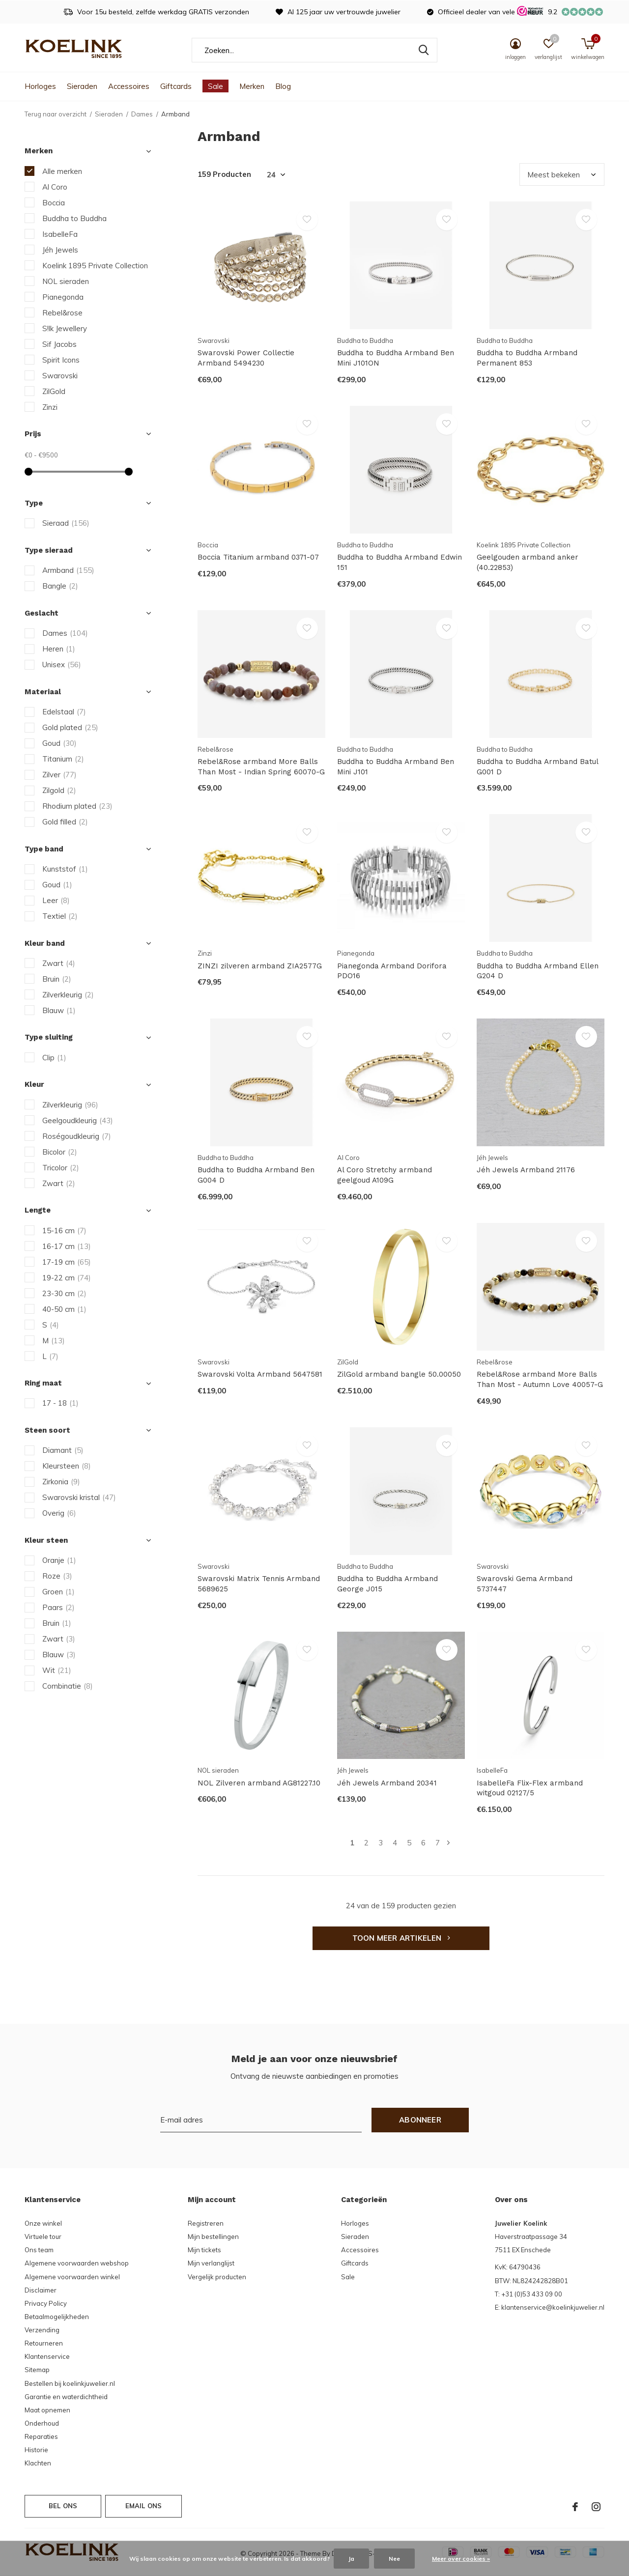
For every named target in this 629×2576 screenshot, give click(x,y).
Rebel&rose (62, 312)
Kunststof (65, 869)
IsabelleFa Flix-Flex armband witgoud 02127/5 (530, 1788)
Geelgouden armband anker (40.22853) (527, 562)
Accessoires (128, 86)
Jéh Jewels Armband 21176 (526, 1169)
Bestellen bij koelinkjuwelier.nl (70, 2383)
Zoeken (423, 50)
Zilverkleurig (68, 994)
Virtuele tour (43, 2236)
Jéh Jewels (60, 250)
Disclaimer (41, 2290)
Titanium (63, 759)
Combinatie (67, 1686)
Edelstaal (64, 711)
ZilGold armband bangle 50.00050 (399, 1374)
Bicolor (59, 1152)
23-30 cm (64, 1293)
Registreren (206, 2223)
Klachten (38, 2463)
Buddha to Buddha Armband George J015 (387, 1583)
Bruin (56, 979)
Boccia (53, 202)
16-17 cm (66, 1246)
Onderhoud (42, 2423)
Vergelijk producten (217, 2277)
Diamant (63, 1450)
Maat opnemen (47, 2410)
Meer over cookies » (461, 2558)
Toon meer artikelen (401, 1938)
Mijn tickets (204, 2250)
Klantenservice (47, 2356)
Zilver (59, 774)
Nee (394, 2558)
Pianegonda (63, 297)
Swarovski (60, 375)
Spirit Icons (61, 360)
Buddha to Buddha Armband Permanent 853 (527, 358)
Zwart (58, 963)
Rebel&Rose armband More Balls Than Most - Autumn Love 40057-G (540, 1379)
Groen (58, 1591)
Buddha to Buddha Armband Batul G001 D (537, 766)
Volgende (448, 1843)
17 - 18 (60, 1403)
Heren (58, 648)
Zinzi (49, 407)
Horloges (40, 86)
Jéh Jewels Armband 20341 (387, 1783)
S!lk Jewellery (64, 328)
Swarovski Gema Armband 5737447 (524, 1583)
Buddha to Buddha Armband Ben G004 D (256, 1175)
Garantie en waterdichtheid (66, 2397)
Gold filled (65, 821)
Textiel (60, 916)
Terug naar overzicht (55, 114)
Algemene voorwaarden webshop (77, 2263)
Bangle (60, 586)
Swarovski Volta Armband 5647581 (260, 1374)
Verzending (42, 2330)
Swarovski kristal (79, 1497)
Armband (68, 570)
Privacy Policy (46, 2303)
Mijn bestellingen (213, 2236)
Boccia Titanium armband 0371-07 (258, 557)
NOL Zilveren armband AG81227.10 (259, 1783)
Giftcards (176, 86)
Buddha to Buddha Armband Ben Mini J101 (395, 766)
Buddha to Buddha (74, 218)
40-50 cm (64, 1309)
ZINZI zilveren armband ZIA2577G (260, 966)
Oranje (59, 1560)
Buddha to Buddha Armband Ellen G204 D (538, 971)
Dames (142, 114)
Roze (57, 1576)
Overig (59, 1513)
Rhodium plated (77, 806)
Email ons (143, 2506)
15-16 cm (64, 1230)
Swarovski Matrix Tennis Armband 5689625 (259, 1583)
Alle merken (62, 171)
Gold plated (70, 727)
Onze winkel (43, 2223)
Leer (56, 900)
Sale (215, 86)
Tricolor (60, 1167)
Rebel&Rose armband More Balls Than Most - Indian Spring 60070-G (261, 766)
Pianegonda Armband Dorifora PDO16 (392, 971)
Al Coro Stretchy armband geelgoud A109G (384, 1175)
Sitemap (37, 2370)
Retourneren (44, 2343)
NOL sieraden (65, 281)
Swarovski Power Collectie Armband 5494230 (246, 358)
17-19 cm (66, 1262)
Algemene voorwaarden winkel (72, 2277)
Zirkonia (61, 1481)
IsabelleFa (60, 234)
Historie (36, 2450)
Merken (251, 86)
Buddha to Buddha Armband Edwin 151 (399, 562)
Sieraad (65, 523)
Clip (54, 1057)
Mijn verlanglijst (211, 2263)
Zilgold (59, 790)
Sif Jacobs (59, 344)
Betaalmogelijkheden (57, 2317)
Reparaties (41, 2436)
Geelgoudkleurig (77, 1120)
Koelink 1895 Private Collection (95, 265)
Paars (58, 1607)
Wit (56, 1670)
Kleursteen (66, 1466)
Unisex (61, 664)
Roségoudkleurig (76, 1136)
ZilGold (53, 391)
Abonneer (420, 2119)
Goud (59, 743)
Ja (351, 2558)
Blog (283, 86)
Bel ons (63, 2506)
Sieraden (82, 86)
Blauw (59, 1010)
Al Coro (54, 187)
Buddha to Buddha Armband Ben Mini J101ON (395, 358)
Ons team (39, 2250)
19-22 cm (66, 1277)
